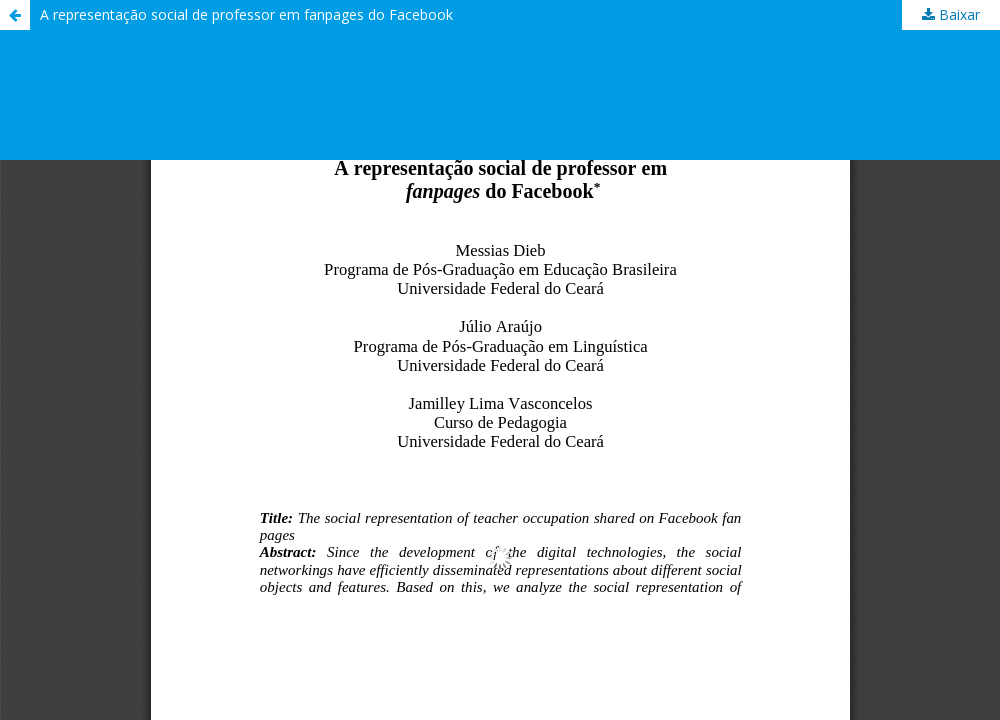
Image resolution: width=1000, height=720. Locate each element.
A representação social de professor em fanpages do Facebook (246, 14)
